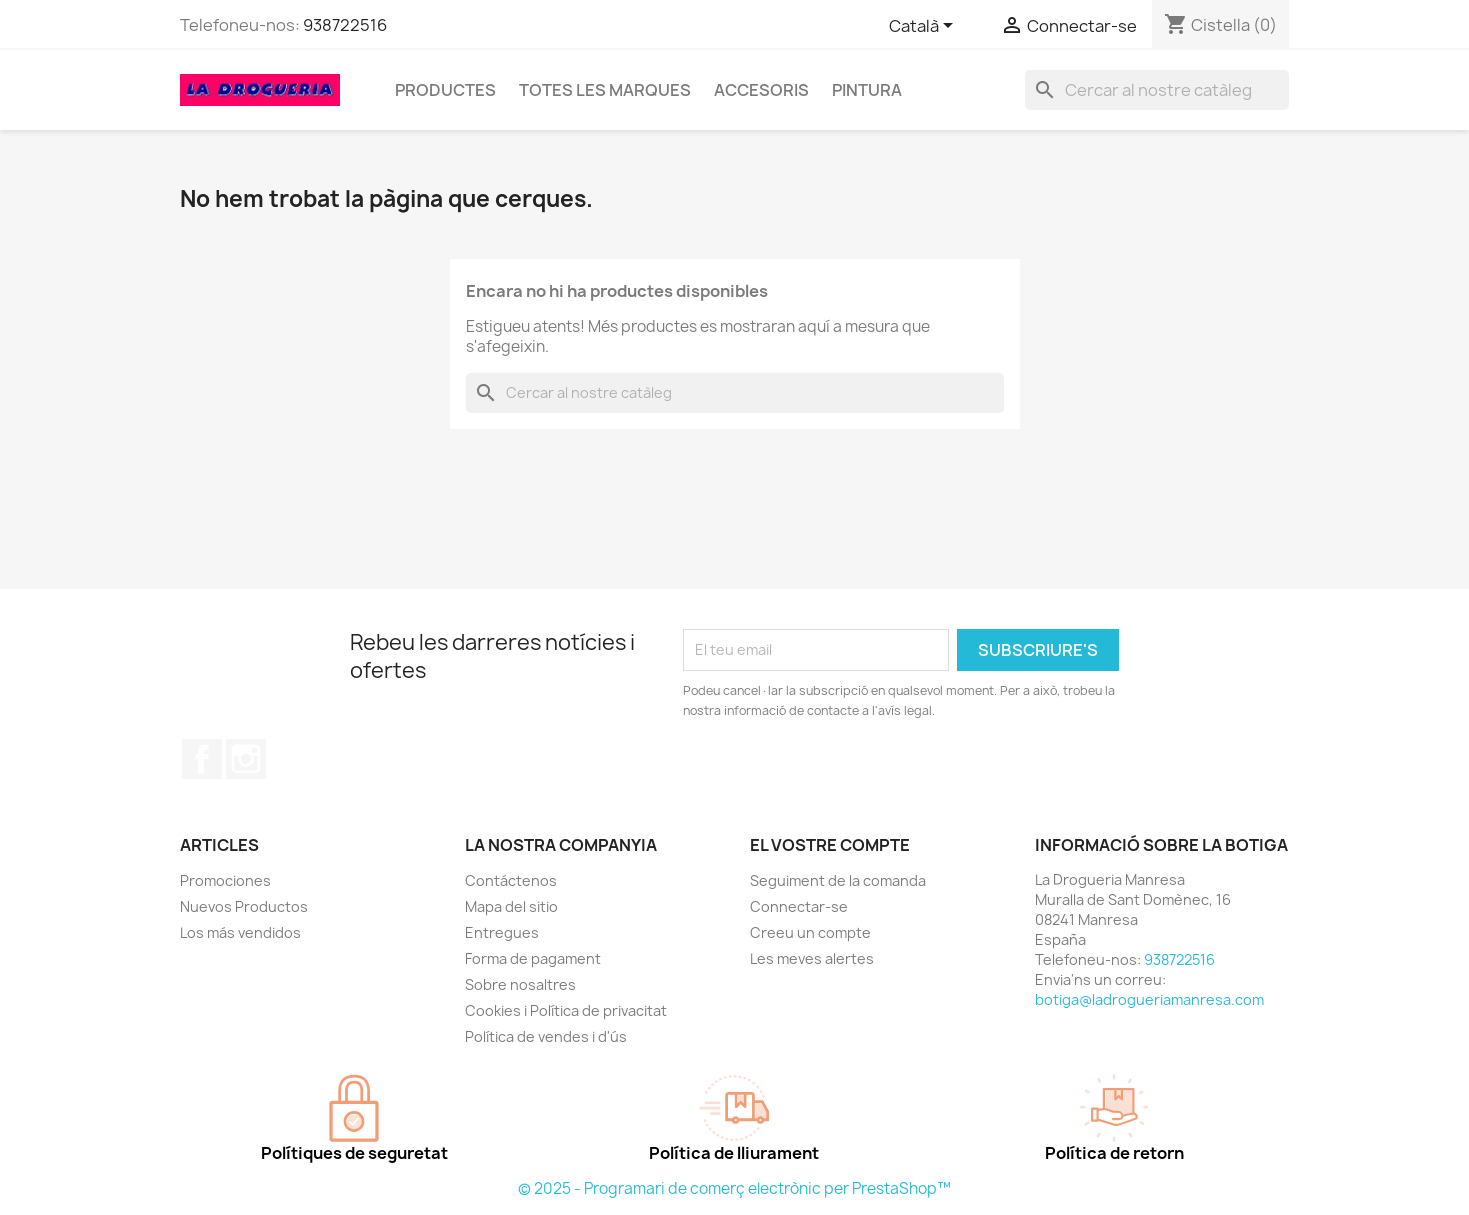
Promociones (225, 880)
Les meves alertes (812, 958)
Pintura (867, 90)
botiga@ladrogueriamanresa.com (1149, 999)
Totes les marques (605, 90)
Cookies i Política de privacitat (566, 1010)
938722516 (345, 25)
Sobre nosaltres (520, 984)
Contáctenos (511, 880)
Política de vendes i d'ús (546, 1036)
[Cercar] (1157, 90)
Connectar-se (799, 906)
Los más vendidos (240, 932)
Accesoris (761, 90)
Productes (445, 90)
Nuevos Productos (244, 906)
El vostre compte (830, 845)
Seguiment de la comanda (838, 880)
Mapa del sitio (511, 906)
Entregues (502, 932)
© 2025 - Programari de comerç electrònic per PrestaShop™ (734, 1188)
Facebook (202, 759)
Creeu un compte (810, 932)
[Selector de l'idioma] (924, 27)
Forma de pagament (533, 958)
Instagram (246, 759)
